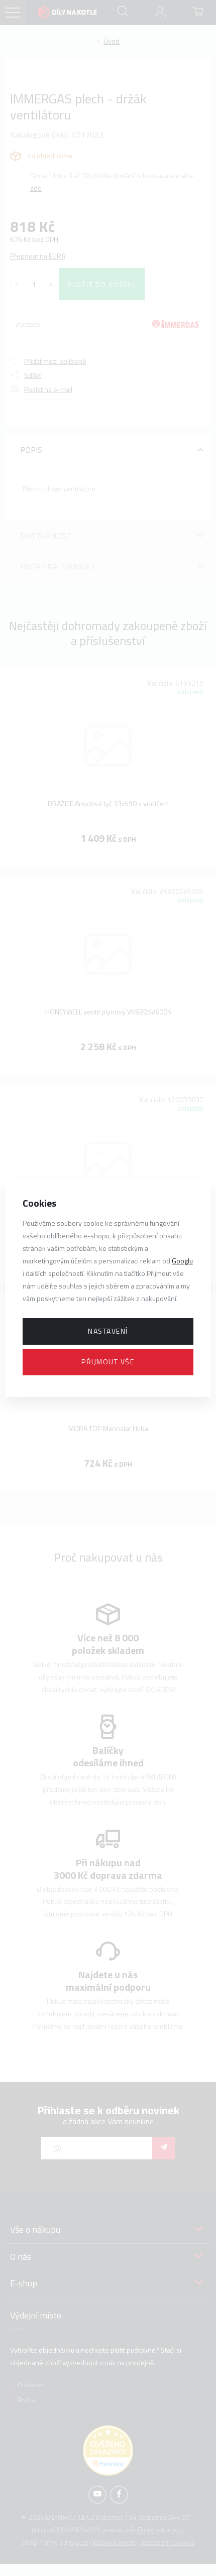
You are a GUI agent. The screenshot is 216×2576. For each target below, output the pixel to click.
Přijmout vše (107, 1361)
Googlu (182, 1260)
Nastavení (108, 1331)
